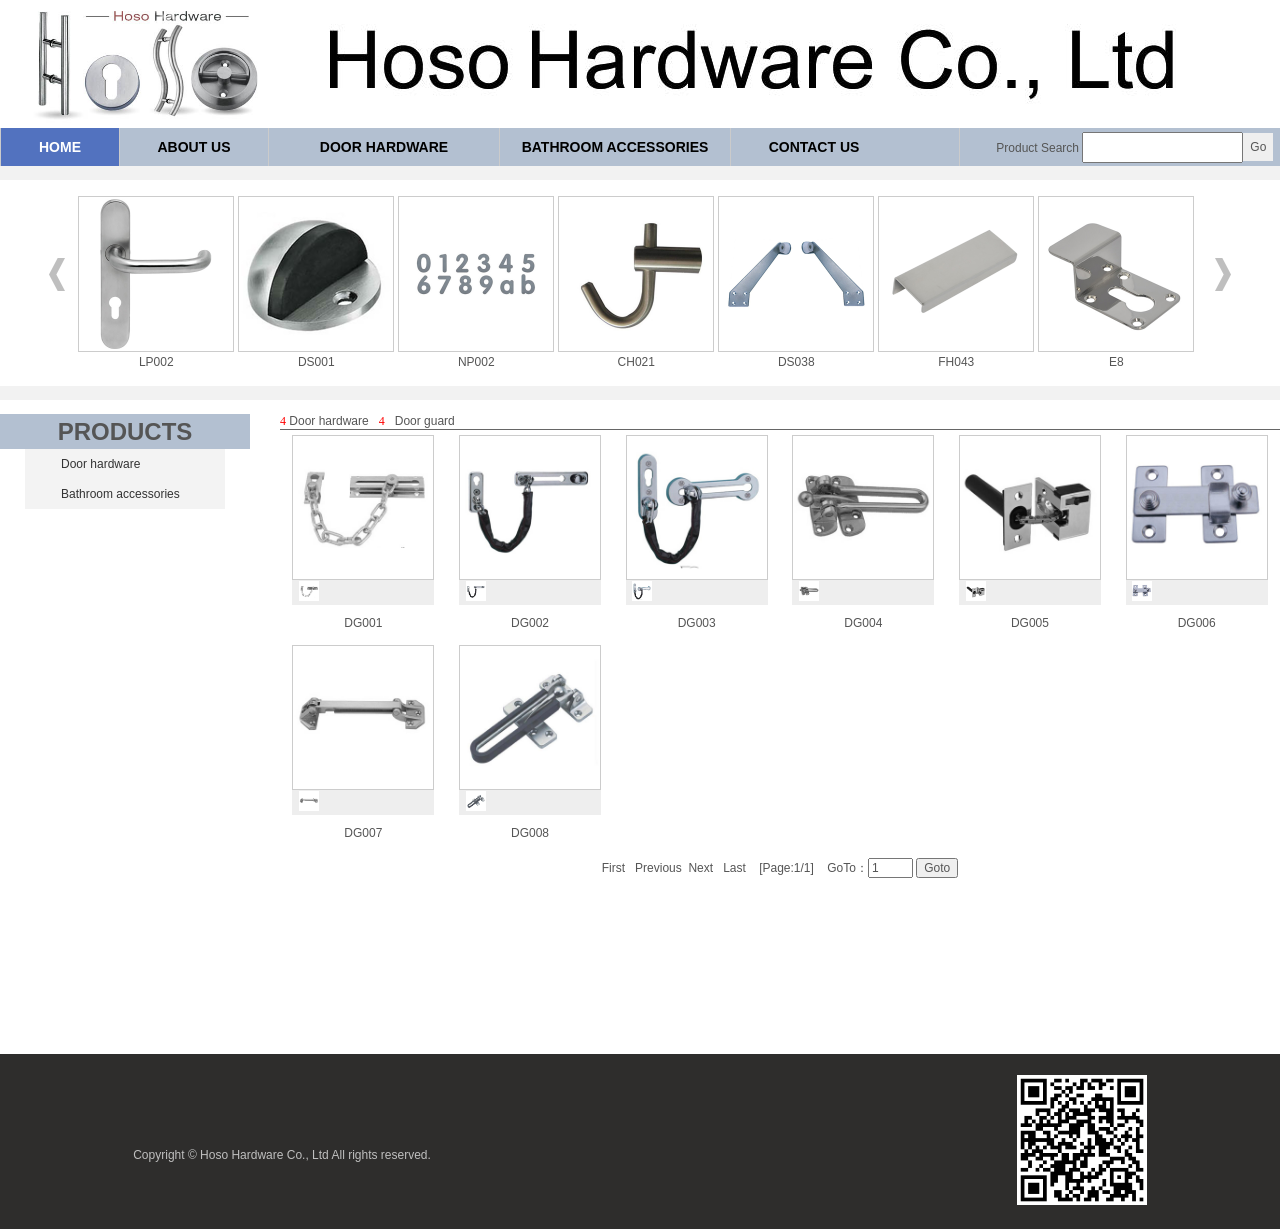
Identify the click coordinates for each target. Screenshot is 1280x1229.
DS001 (316, 355)
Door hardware (384, 147)
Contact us (814, 147)
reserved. (406, 1155)
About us (193, 147)
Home (60, 147)
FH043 (956, 355)
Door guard (425, 421)
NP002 (476, 355)
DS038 (796, 355)
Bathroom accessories (615, 147)
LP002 (156, 355)
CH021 (636, 355)
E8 (1116, 355)
